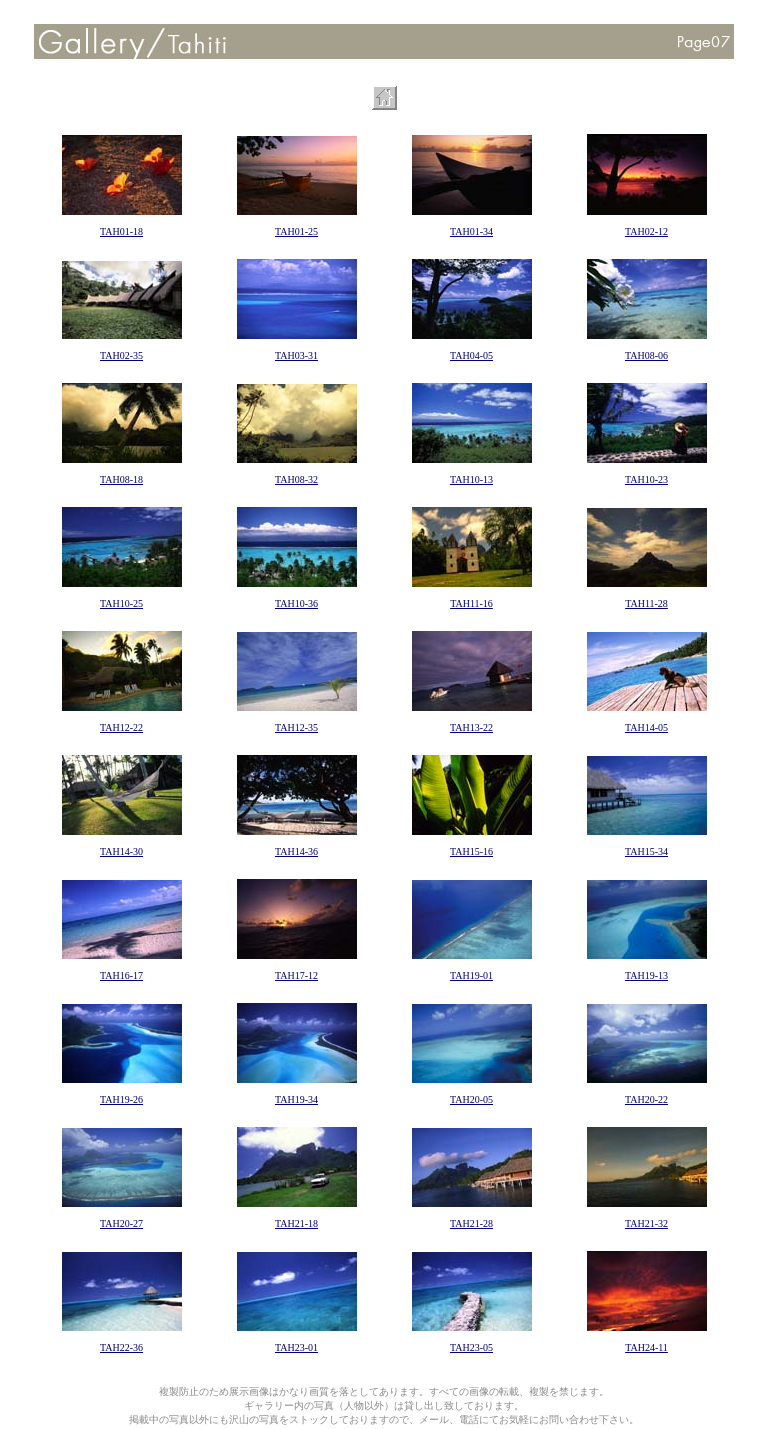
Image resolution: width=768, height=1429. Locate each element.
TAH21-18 (296, 1223)
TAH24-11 (646, 1347)
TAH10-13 (471, 479)
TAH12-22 (121, 727)
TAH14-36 (296, 851)
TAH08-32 (296, 479)
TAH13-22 (471, 727)
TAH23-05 (471, 1347)
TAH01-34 (471, 231)
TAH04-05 (471, 355)
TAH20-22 (646, 1099)
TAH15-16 (471, 851)
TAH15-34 (646, 851)
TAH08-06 (646, 355)
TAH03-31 (296, 355)
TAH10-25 (121, 603)
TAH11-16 (471, 603)
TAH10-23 (646, 479)
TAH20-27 (121, 1223)
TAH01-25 (296, 231)
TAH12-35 (296, 727)
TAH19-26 (121, 1099)
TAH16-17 (121, 975)
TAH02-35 (121, 355)
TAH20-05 (471, 1099)
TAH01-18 (121, 231)
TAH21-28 (471, 1223)
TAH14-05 (646, 727)
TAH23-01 (296, 1347)
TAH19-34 (296, 1099)
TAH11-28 (646, 603)
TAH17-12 (296, 975)
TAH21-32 (646, 1223)
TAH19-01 (471, 975)
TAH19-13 (646, 975)
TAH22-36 (121, 1347)
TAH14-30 (121, 851)
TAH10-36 (296, 603)
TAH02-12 (646, 231)
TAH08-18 (121, 479)
